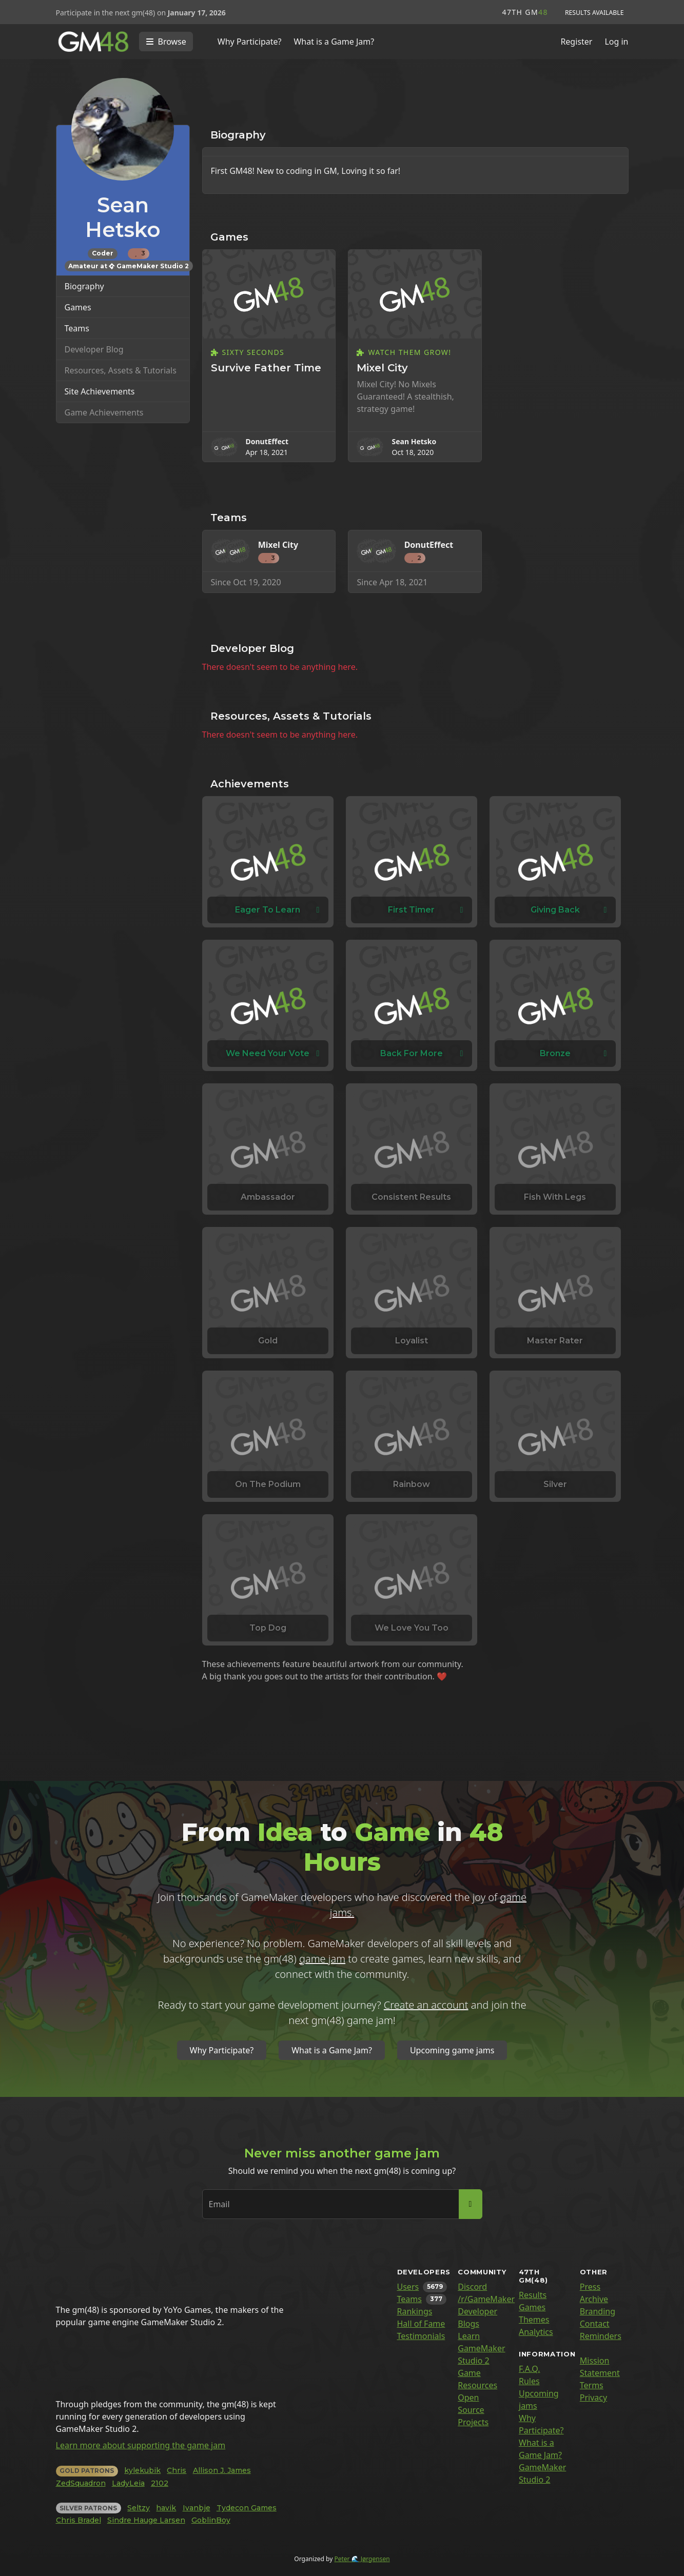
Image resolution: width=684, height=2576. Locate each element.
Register (576, 41)
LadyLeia (128, 2483)
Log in (616, 41)
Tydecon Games (247, 2507)
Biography (84, 286)
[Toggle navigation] (166, 41)
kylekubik (142, 2470)
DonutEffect (267, 441)
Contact (595, 2323)
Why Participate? (250, 41)
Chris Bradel (78, 2520)
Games (78, 307)
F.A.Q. (529, 2368)
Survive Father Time (266, 368)
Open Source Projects (473, 2410)
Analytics (536, 2331)
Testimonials (421, 2336)
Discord (472, 2286)
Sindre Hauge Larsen (146, 2520)
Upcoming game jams (452, 2050)
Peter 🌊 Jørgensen (361, 2558)
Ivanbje (196, 2507)
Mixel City (382, 368)
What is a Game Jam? (334, 41)
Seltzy (138, 2507)
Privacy (593, 2397)
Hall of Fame (421, 2323)
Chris (176, 2470)
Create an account (426, 2005)
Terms (591, 2385)
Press (590, 2286)
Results (532, 2295)
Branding (597, 2311)
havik (166, 2507)
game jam (322, 1959)
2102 (159, 2483)
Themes (534, 2319)
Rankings (415, 2311)
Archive (594, 2299)
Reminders (600, 2336)
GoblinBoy (210, 2520)
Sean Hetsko (414, 441)
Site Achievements (100, 391)
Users (408, 2286)
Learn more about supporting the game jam (141, 2445)
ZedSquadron (81, 2483)
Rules (529, 2381)
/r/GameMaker (486, 2299)
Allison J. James (222, 2470)
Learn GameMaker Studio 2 (481, 2348)
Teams (77, 328)
